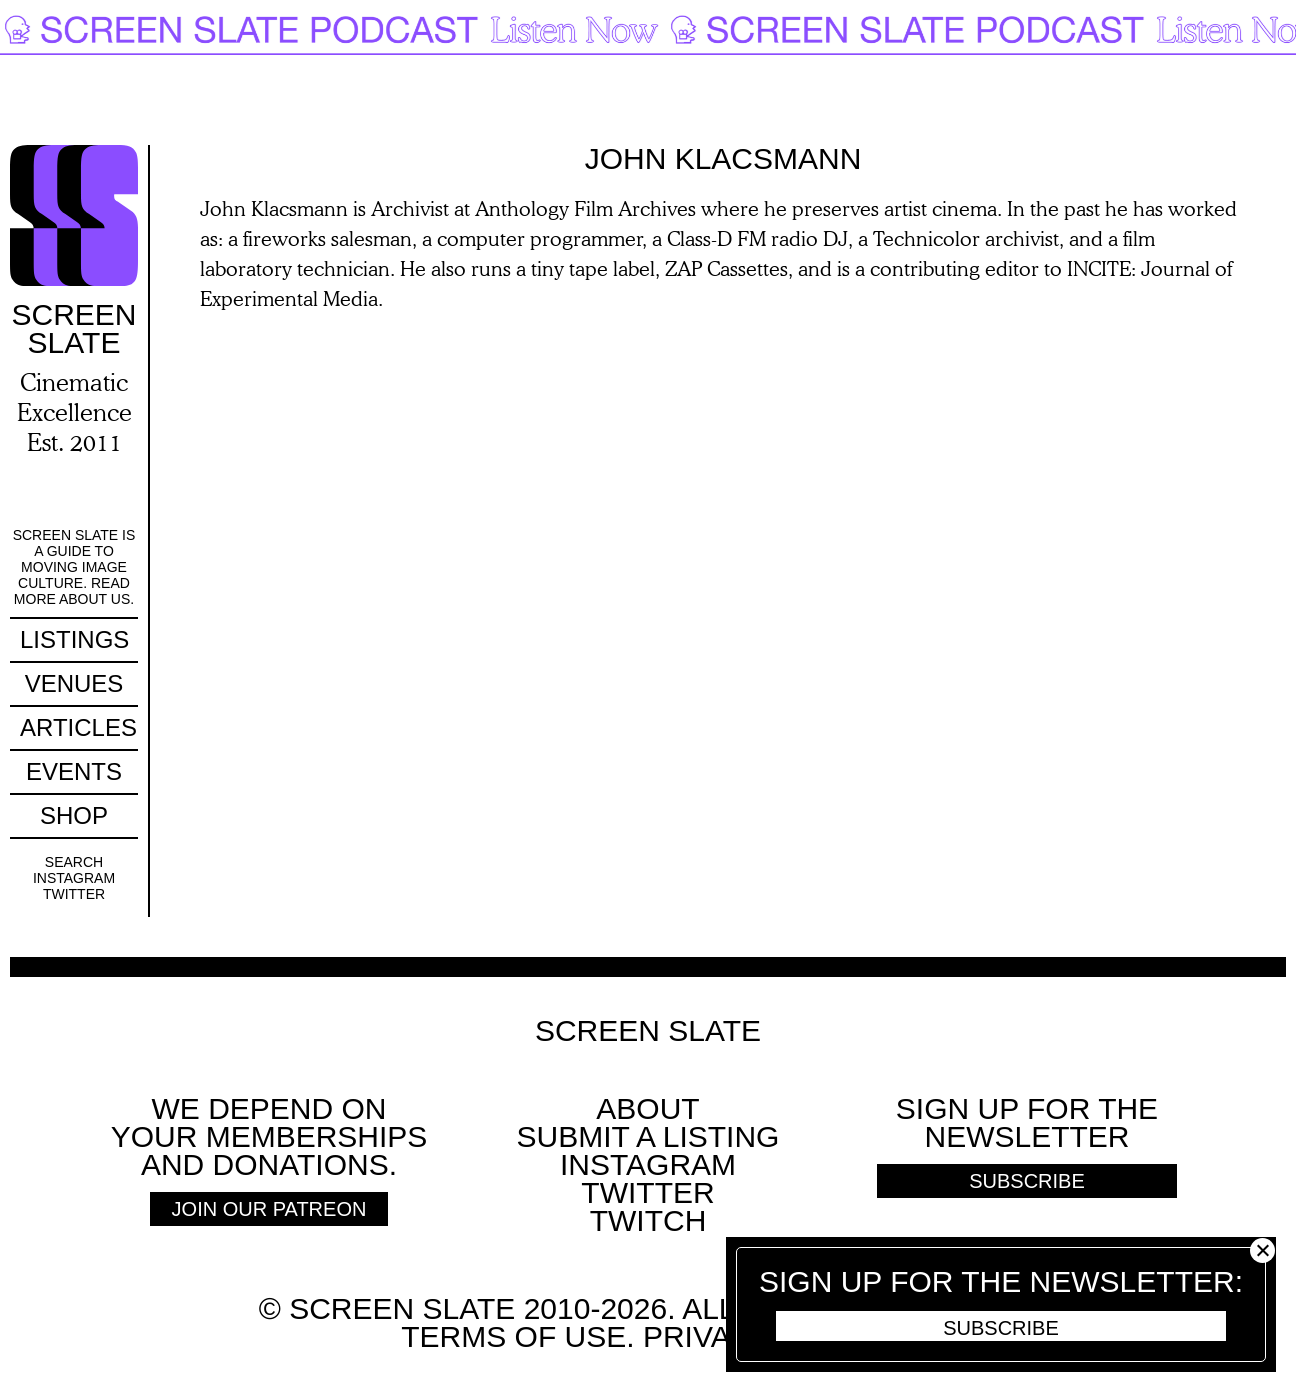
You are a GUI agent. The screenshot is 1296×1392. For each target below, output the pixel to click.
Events (74, 771)
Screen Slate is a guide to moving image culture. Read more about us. (74, 567)
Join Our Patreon (269, 1209)
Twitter (74, 894)
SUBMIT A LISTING (648, 1136)
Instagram (74, 878)
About (647, 1108)
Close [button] (1262, 1250)
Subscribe (1001, 1328)
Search (74, 862)
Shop (74, 815)
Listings (74, 639)
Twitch (648, 1220)
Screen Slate (648, 1031)
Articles (78, 727)
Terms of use (513, 1336)
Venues (74, 683)
